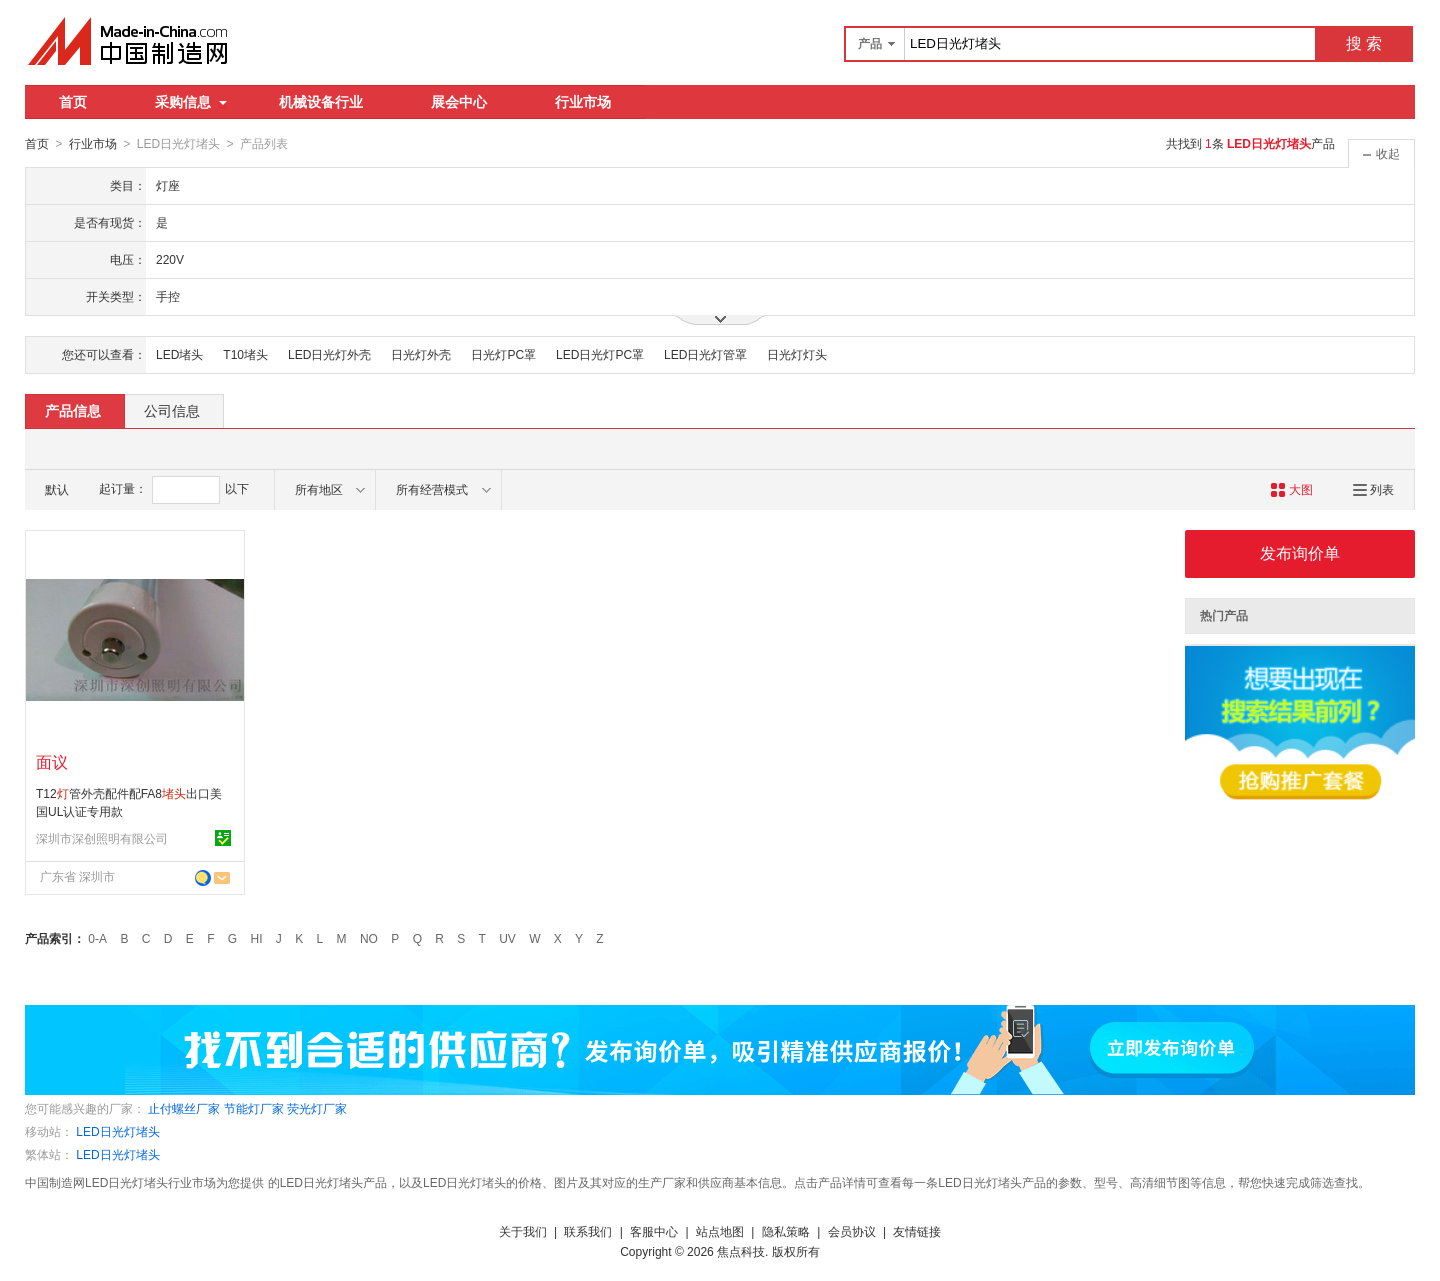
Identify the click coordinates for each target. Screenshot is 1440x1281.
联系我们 (588, 1231)
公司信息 (172, 410)
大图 (1291, 489)
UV (507, 938)
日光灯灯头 (797, 354)
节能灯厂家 (254, 1108)
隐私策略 (786, 1231)
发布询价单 (1300, 552)
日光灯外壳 (421, 354)
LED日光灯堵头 (117, 1131)
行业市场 (583, 102)
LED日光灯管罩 (705, 354)
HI (257, 938)
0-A (97, 938)
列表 (1373, 489)
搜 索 (1364, 43)
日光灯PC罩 (503, 354)
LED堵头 (179, 354)
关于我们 (523, 1231)
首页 (73, 102)
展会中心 (459, 102)
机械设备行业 (321, 102)
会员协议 (852, 1231)
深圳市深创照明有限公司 (102, 838)
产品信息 (73, 410)
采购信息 (191, 102)
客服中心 (654, 1231)
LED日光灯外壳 (329, 354)
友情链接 (917, 1231)
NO (369, 938)
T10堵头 (245, 354)
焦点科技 (741, 1251)
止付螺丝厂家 (184, 1108)
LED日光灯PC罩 (600, 354)
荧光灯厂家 (317, 1108)
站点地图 (720, 1231)
